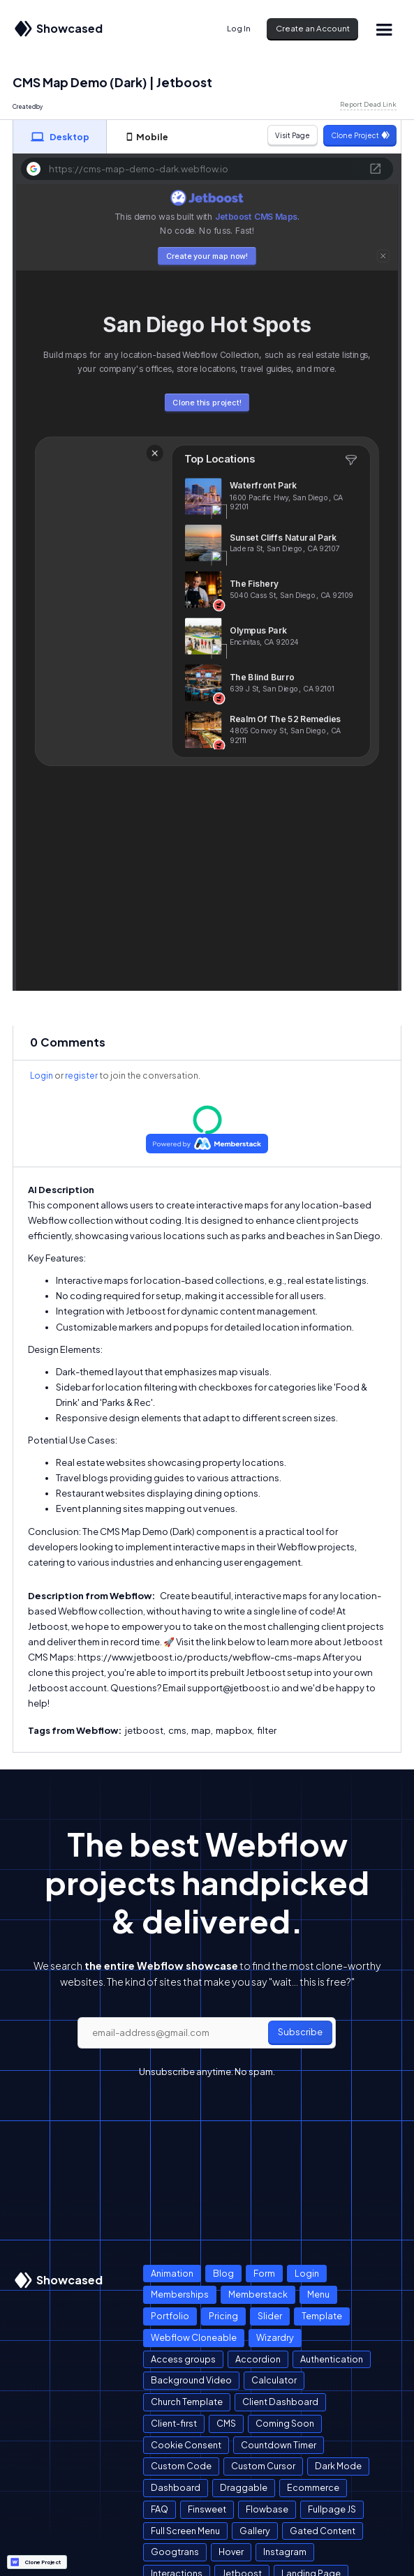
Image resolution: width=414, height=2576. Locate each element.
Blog (223, 2273)
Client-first (174, 2423)
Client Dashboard (280, 2401)
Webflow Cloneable (194, 2337)
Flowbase (267, 2509)
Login (41, 1075)
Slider (270, 2315)
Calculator (274, 2380)
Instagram (284, 2551)
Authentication (331, 2359)
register (81, 1075)
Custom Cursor (263, 2465)
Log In (239, 28)
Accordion (258, 2359)
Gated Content (322, 2530)
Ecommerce (313, 2487)
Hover (231, 2551)
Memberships (180, 2294)
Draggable (243, 2487)
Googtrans (175, 2551)
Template (322, 2315)
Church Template (187, 2401)
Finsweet (207, 2509)
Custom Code (181, 2465)
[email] (206, 2033)
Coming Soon (285, 2423)
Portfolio (170, 2315)
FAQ (159, 2509)
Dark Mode (338, 2465)
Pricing (223, 2315)
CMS (226, 2423)
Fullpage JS (332, 2509)
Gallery (254, 2530)
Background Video (191, 2380)
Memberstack (258, 2294)
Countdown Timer (278, 2444)
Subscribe (300, 2031)
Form (264, 2273)
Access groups (183, 2359)
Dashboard (175, 2487)
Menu (318, 2294)
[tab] (60, 136)
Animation (172, 2273)
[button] (384, 29)
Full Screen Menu (185, 2530)
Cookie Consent (186, 2444)
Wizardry (275, 2337)
